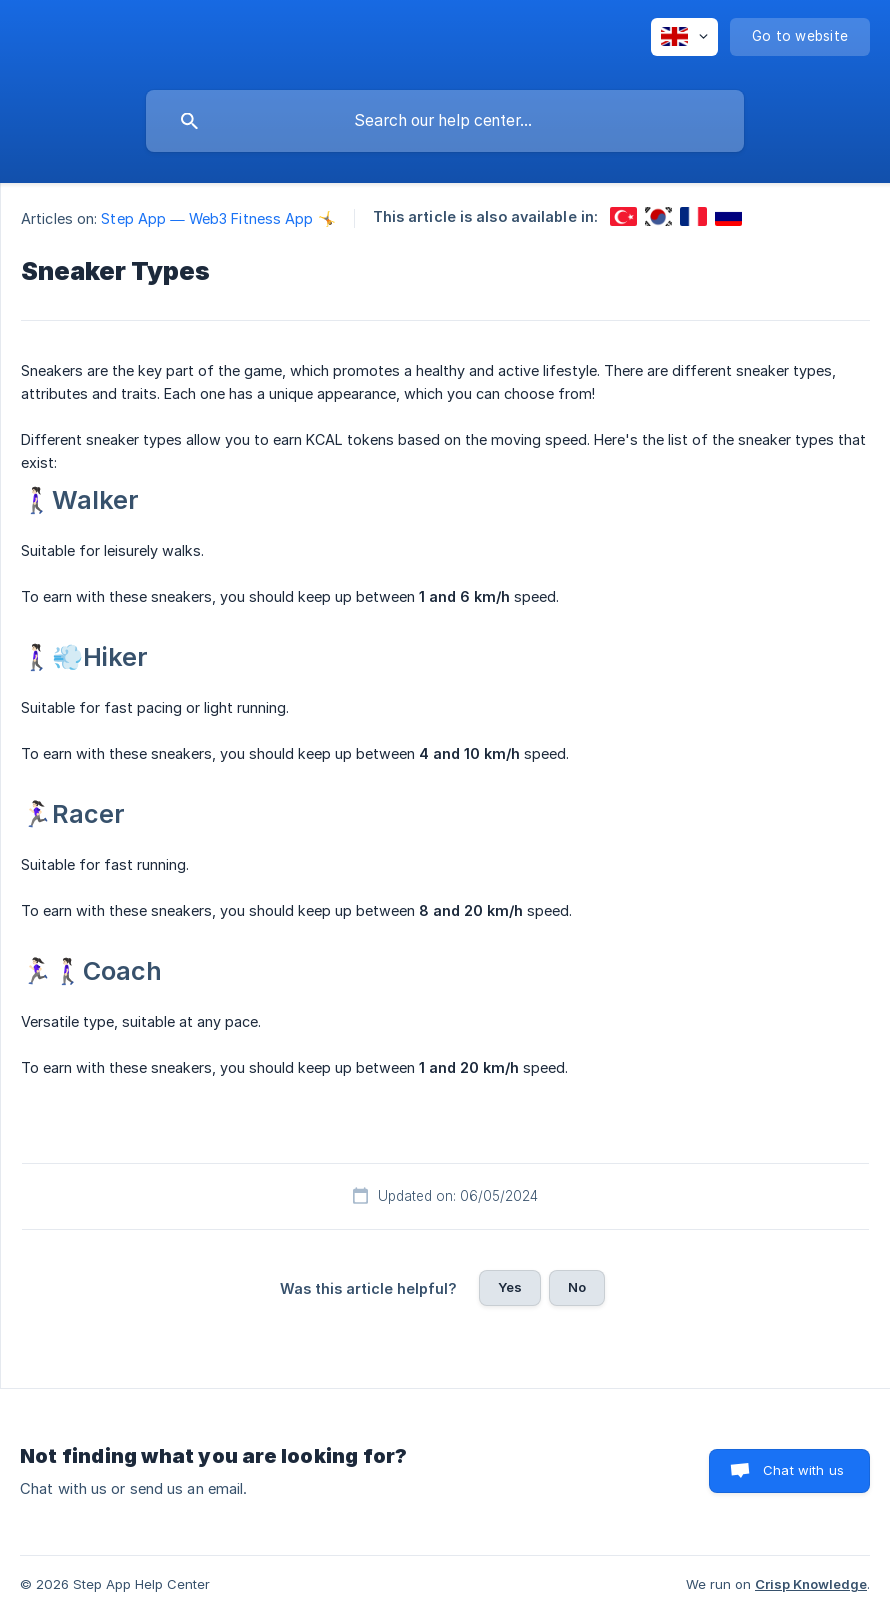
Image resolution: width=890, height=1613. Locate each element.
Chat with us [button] (803, 1470)
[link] (623, 216)
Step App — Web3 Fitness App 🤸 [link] (218, 218)
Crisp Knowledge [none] (811, 1584)
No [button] (577, 1287)
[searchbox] (445, 121)
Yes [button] (510, 1287)
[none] (684, 37)
